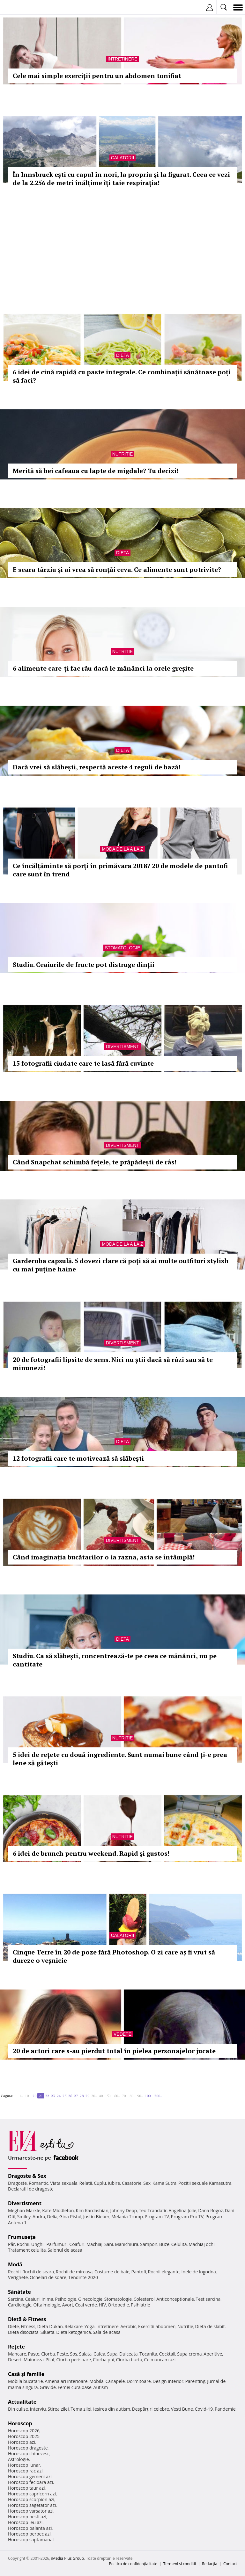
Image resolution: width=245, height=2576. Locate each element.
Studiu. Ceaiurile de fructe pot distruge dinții (83, 964)
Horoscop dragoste (28, 2448)
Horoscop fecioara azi (30, 2482)
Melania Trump (127, 2216)
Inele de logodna (198, 2272)
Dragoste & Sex (27, 2175)
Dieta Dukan (50, 2326)
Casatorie (132, 2183)
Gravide (48, 2387)
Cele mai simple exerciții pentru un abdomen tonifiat (97, 75)
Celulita (179, 2244)
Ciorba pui (103, 2360)
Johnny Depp (123, 2210)
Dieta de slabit (210, 2326)
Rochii (23, 2244)
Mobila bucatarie (25, 2381)
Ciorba (48, 2354)
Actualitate (22, 2401)
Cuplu (100, 2183)
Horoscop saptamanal (31, 2539)
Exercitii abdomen (156, 2326)
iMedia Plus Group (67, 2558)
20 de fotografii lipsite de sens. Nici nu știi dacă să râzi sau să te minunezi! (113, 1363)
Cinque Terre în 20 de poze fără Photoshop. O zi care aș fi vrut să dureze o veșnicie (114, 1956)
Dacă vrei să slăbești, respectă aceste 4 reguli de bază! (96, 767)
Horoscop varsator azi (30, 2511)
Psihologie (66, 2299)
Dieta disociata (23, 2332)
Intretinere (122, 58)
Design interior (167, 2381)
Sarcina (15, 2299)
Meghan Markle (24, 2210)
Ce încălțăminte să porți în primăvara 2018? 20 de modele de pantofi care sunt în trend (120, 869)
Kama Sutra (164, 2183)
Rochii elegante (164, 2272)
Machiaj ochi (201, 2244)
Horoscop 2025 (24, 2436)
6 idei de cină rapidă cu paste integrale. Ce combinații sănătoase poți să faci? (122, 376)
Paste (34, 2354)
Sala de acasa (107, 2332)
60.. (117, 2095)
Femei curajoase (75, 2387)
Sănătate (19, 2291)
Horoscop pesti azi (27, 2517)
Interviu (38, 2409)
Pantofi (138, 2272)
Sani (108, 2244)
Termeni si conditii (179, 2563)
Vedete (122, 2034)
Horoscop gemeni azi (30, 2476)
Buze (164, 2244)
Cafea (99, 2354)
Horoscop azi (21, 2442)
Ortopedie (118, 2305)
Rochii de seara (38, 2272)
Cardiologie (20, 2305)
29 (87, 2095)
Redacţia (209, 2563)
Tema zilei (81, 2409)
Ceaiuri (32, 2299)
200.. (158, 2095)
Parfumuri (57, 2244)
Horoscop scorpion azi (31, 2499)
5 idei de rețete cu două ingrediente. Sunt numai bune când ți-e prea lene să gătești (120, 1758)
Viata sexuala (64, 2183)
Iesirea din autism (111, 2409)
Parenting (195, 2381)
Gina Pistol (70, 2216)
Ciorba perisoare (73, 2360)
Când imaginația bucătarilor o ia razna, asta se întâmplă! (104, 1557)
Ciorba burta (129, 2360)
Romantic (38, 2183)
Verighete (18, 2277)
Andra (39, 2216)
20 (34, 2095)
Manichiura (126, 2244)
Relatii (85, 2183)
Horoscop (20, 2423)
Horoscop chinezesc (28, 2453)
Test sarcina (208, 2299)
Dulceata (128, 2354)
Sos (73, 2354)
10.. (28, 2095)
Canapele (115, 2381)
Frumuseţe (22, 2237)
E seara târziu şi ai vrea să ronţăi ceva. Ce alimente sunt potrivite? (117, 569)
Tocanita (148, 2354)
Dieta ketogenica (73, 2332)
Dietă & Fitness (27, 2319)
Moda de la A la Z (122, 849)
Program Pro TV (187, 2216)
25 (64, 2095)
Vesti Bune (182, 2409)
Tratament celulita (27, 2250)
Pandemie (225, 2409)
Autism (100, 2387)
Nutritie (122, 454)
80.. (132, 2095)
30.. (94, 2095)
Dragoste (17, 2183)
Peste (62, 2354)
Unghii (38, 2244)
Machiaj (94, 2244)
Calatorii (122, 157)
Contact (230, 2563)
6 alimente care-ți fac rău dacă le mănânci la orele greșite (103, 668)
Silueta (48, 2332)
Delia (52, 2216)
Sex (147, 2183)
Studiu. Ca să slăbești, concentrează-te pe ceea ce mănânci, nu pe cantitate (115, 1659)
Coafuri (77, 2244)
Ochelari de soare (48, 2277)
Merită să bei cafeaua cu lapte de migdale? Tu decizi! (95, 470)
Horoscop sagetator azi (32, 2505)
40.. (102, 2095)
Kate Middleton (58, 2210)
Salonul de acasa (65, 2250)
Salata (85, 2354)
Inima (47, 2299)
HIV (102, 2305)
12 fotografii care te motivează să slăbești (78, 1458)
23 (53, 2095)
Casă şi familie (26, 2374)
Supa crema (189, 2354)
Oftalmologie (46, 2305)
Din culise (18, 2409)
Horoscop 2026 (24, 2431)
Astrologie (18, 2459)
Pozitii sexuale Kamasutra (205, 2183)
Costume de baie (112, 2272)
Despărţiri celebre (150, 2409)
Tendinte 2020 (83, 2277)
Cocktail (167, 2354)
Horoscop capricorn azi (32, 2494)
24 (59, 2095)
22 (47, 2095)
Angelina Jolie (182, 2210)
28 (82, 2095)
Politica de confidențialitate (133, 2563)
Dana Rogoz (210, 2210)
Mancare (17, 2354)
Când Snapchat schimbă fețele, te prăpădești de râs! (94, 1162)
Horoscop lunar (24, 2465)
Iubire (114, 2183)
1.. (21, 2095)
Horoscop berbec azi (29, 2534)
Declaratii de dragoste (31, 2189)
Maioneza (34, 2360)
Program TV (157, 2216)
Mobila (96, 2381)
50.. (109, 2095)
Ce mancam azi (160, 2360)
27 (76, 2095)
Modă (15, 2264)
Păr (11, 2244)
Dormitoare (139, 2381)
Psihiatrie (140, 2305)
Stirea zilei (58, 2409)
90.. (140, 2095)
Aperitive (213, 2354)
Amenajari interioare (66, 2381)
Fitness (28, 2326)
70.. (125, 2095)
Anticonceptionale (175, 2299)
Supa (112, 2354)
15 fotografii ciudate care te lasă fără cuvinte (83, 1063)
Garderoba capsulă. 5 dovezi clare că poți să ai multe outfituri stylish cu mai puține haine (121, 1264)
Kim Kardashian (92, 2210)
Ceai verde (86, 2305)
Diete (13, 2326)
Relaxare (74, 2326)
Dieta (122, 355)
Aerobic (128, 2326)
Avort (67, 2305)
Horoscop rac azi (25, 2471)
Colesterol (144, 2299)
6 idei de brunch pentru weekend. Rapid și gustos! (91, 1853)
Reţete (16, 2346)
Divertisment (122, 1046)
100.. (148, 2095)
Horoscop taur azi (26, 2488)
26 (70, 2095)
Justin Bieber (96, 2216)
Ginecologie (90, 2299)
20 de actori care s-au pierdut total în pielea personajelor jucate (114, 2051)
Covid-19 (204, 2409)
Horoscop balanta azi (30, 2528)
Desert (15, 2360)
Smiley (24, 2216)
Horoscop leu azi (25, 2522)
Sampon (148, 2244)
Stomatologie (122, 947)
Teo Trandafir (153, 2210)
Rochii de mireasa (74, 2272)
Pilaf (50, 2360)
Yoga (90, 2326)
